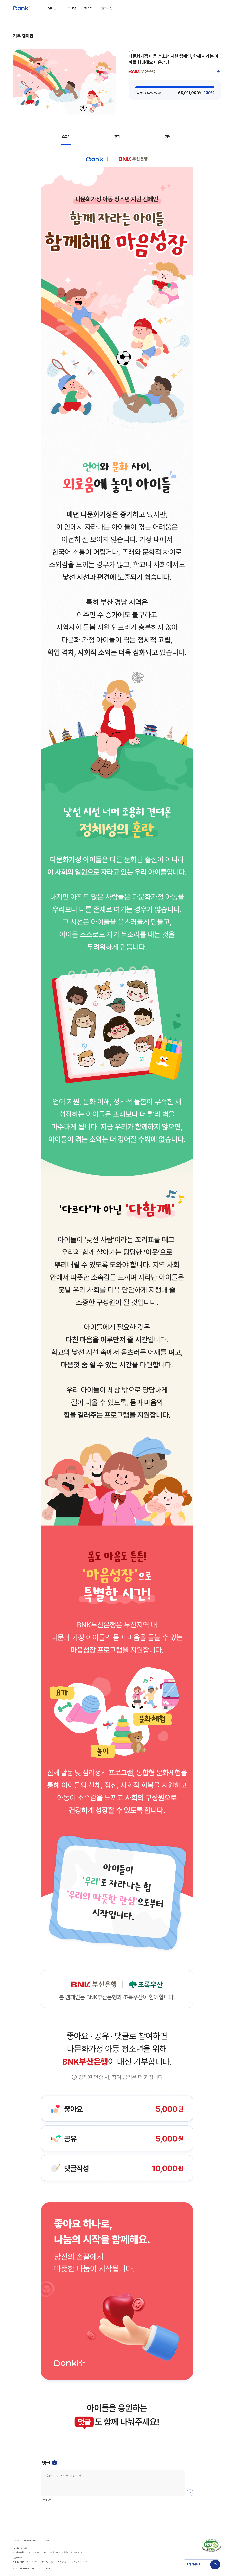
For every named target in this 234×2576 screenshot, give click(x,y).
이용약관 (16, 2540)
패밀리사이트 (194, 2564)
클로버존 (106, 8)
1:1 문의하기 (44, 2540)
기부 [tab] (168, 136)
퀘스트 (88, 8)
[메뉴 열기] (218, 8)
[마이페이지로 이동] (210, 8)
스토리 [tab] (66, 136)
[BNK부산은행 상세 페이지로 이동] (175, 71)
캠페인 (52, 8)
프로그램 (70, 8)
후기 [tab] (117, 136)
